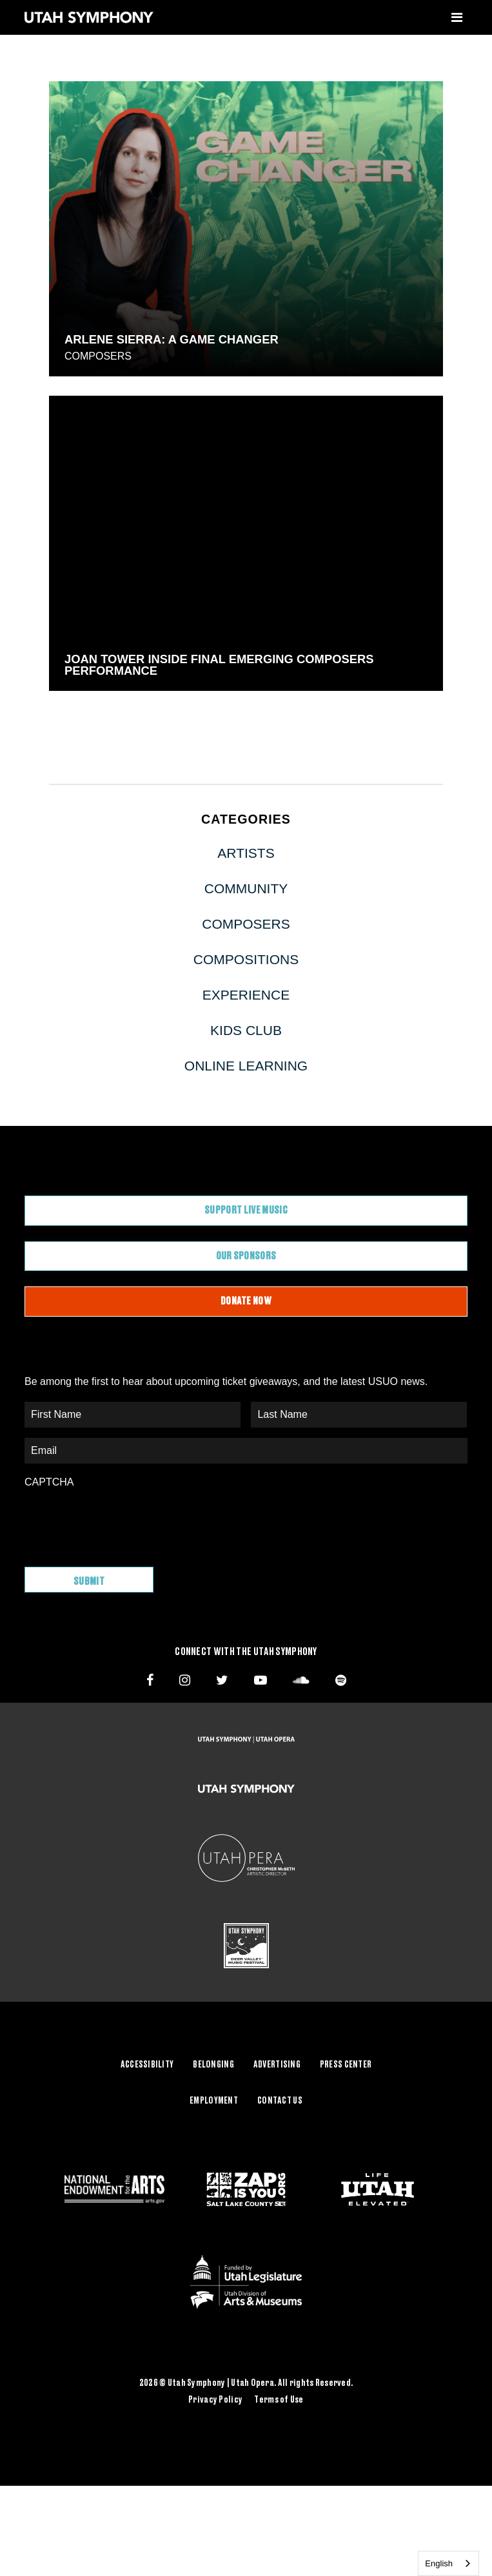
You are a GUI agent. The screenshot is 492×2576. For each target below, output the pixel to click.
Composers (98, 356)
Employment (214, 2101)
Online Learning (246, 1065)
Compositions (246, 959)
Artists (245, 853)
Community (246, 888)
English (439, 2563)
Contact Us (279, 2101)
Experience (246, 994)
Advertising (276, 2064)
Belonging (213, 2064)
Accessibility (147, 2064)
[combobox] (448, 2563)
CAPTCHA (49, 1482)
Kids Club (246, 1030)
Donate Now (246, 1301)
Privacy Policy (215, 2400)
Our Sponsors (246, 1256)
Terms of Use (278, 2400)
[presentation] (123, 1521)
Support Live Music (246, 1210)
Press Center (345, 2064)
